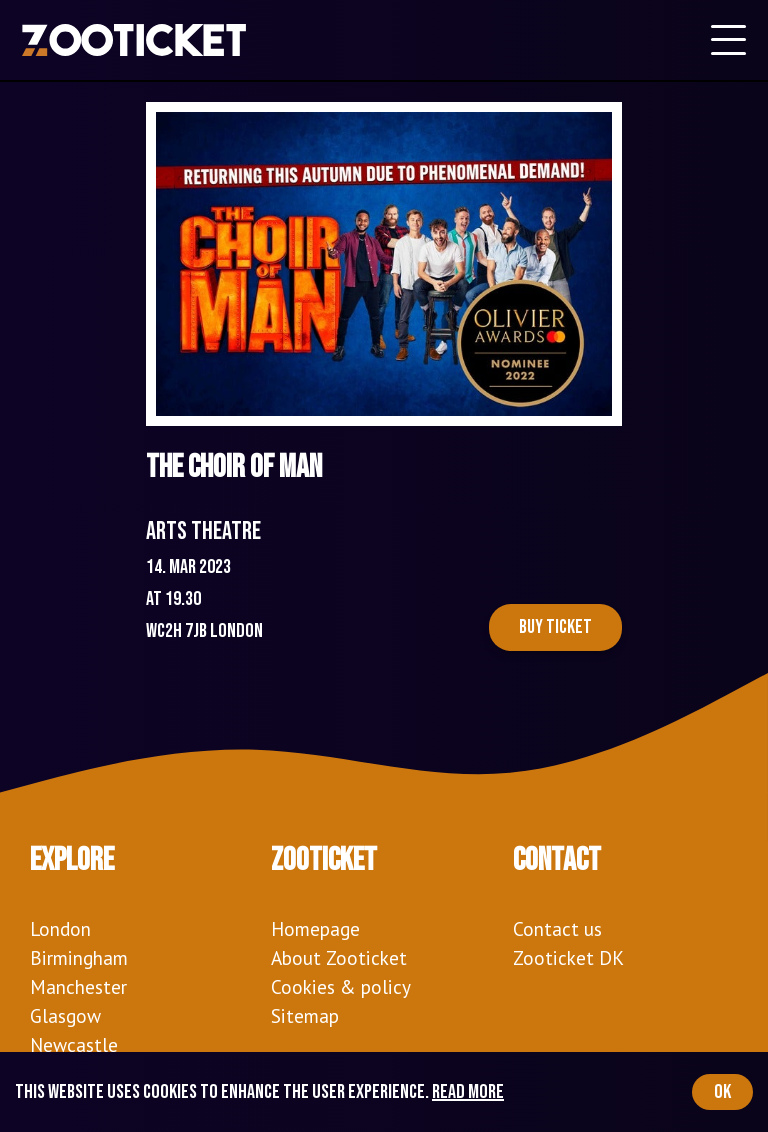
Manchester (78, 986)
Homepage (315, 928)
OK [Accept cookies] (722, 1092)
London (60, 928)
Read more (468, 1092)
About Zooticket (339, 957)
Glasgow (65, 1015)
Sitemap (305, 1015)
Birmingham (79, 957)
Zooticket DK (568, 957)
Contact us (557, 928)
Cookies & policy (341, 986)
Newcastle (74, 1044)
